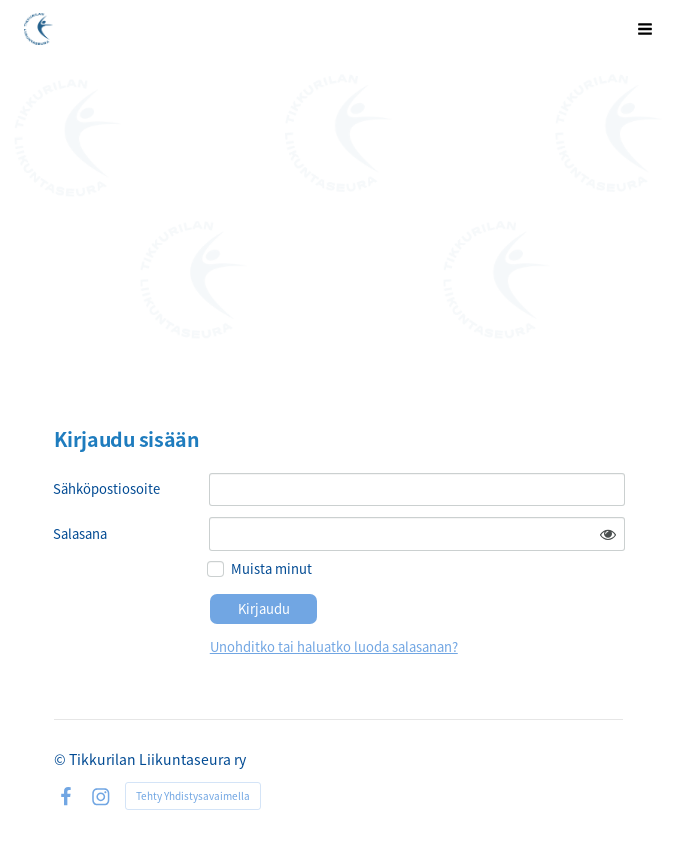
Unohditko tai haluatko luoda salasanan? (334, 646)
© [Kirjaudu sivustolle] (61, 759)
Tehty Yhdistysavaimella (193, 795)
